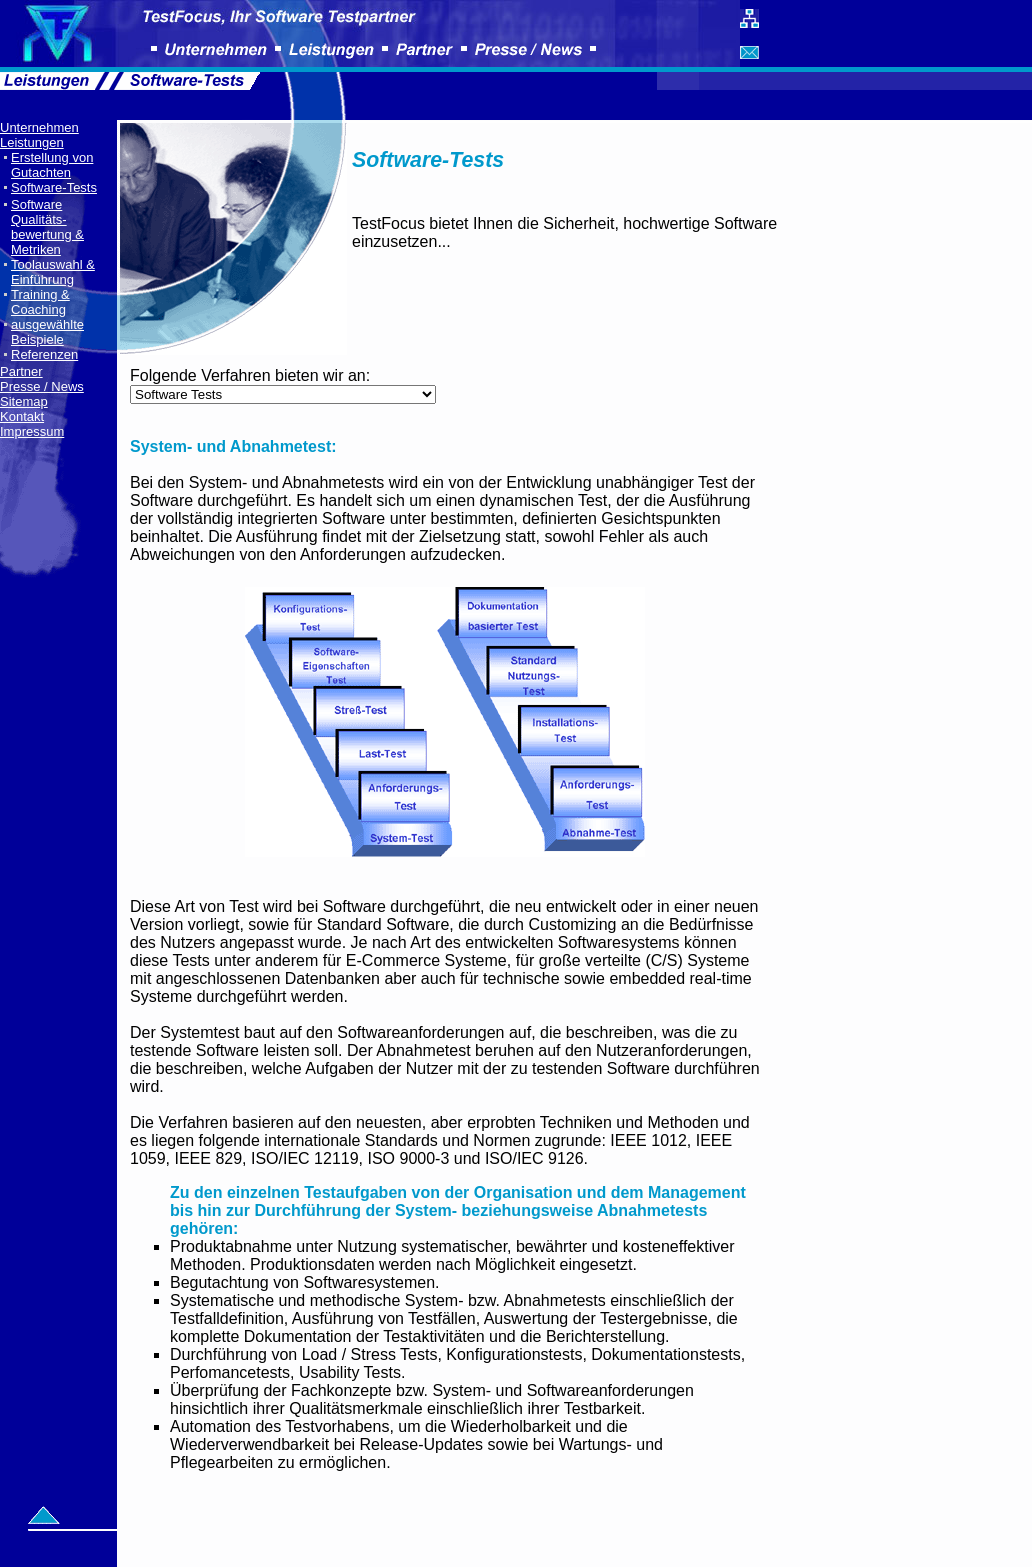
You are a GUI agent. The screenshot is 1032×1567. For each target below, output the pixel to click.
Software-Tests (54, 187)
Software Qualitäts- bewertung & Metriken (47, 227)
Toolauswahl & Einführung (53, 272)
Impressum (32, 431)
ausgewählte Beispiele (47, 332)
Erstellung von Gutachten (52, 165)
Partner (21, 371)
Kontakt (22, 416)
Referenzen (44, 354)
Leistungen (32, 142)
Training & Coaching (40, 302)
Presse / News (42, 386)
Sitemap (24, 401)
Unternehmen (39, 127)
